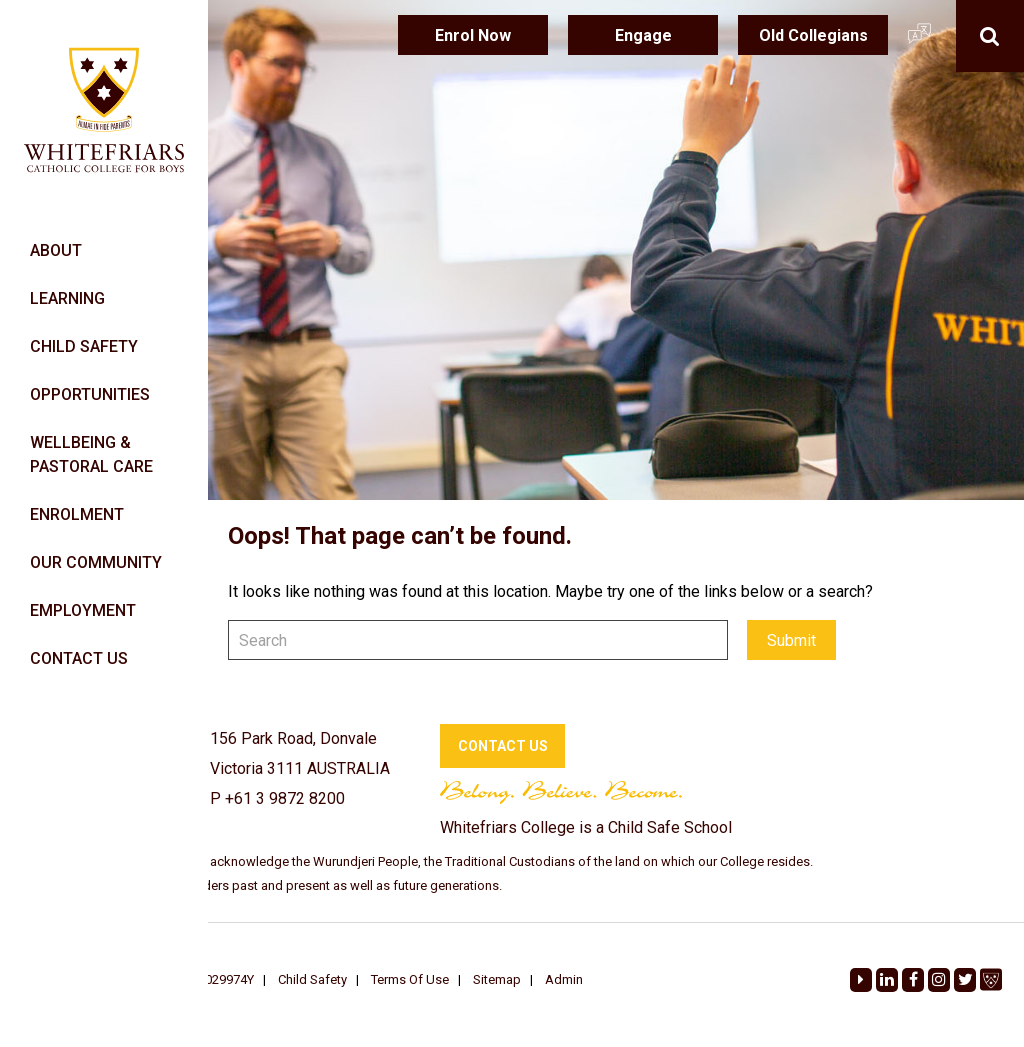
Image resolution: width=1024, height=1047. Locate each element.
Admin (564, 979)
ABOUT (56, 250)
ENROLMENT (77, 514)
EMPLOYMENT (83, 610)
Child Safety (312, 979)
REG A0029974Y (208, 979)
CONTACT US (79, 658)
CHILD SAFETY (84, 346)
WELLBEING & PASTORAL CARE (91, 454)
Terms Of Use (410, 979)
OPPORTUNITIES (90, 394)
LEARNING (67, 298)
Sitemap (497, 979)
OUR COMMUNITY (96, 562)
